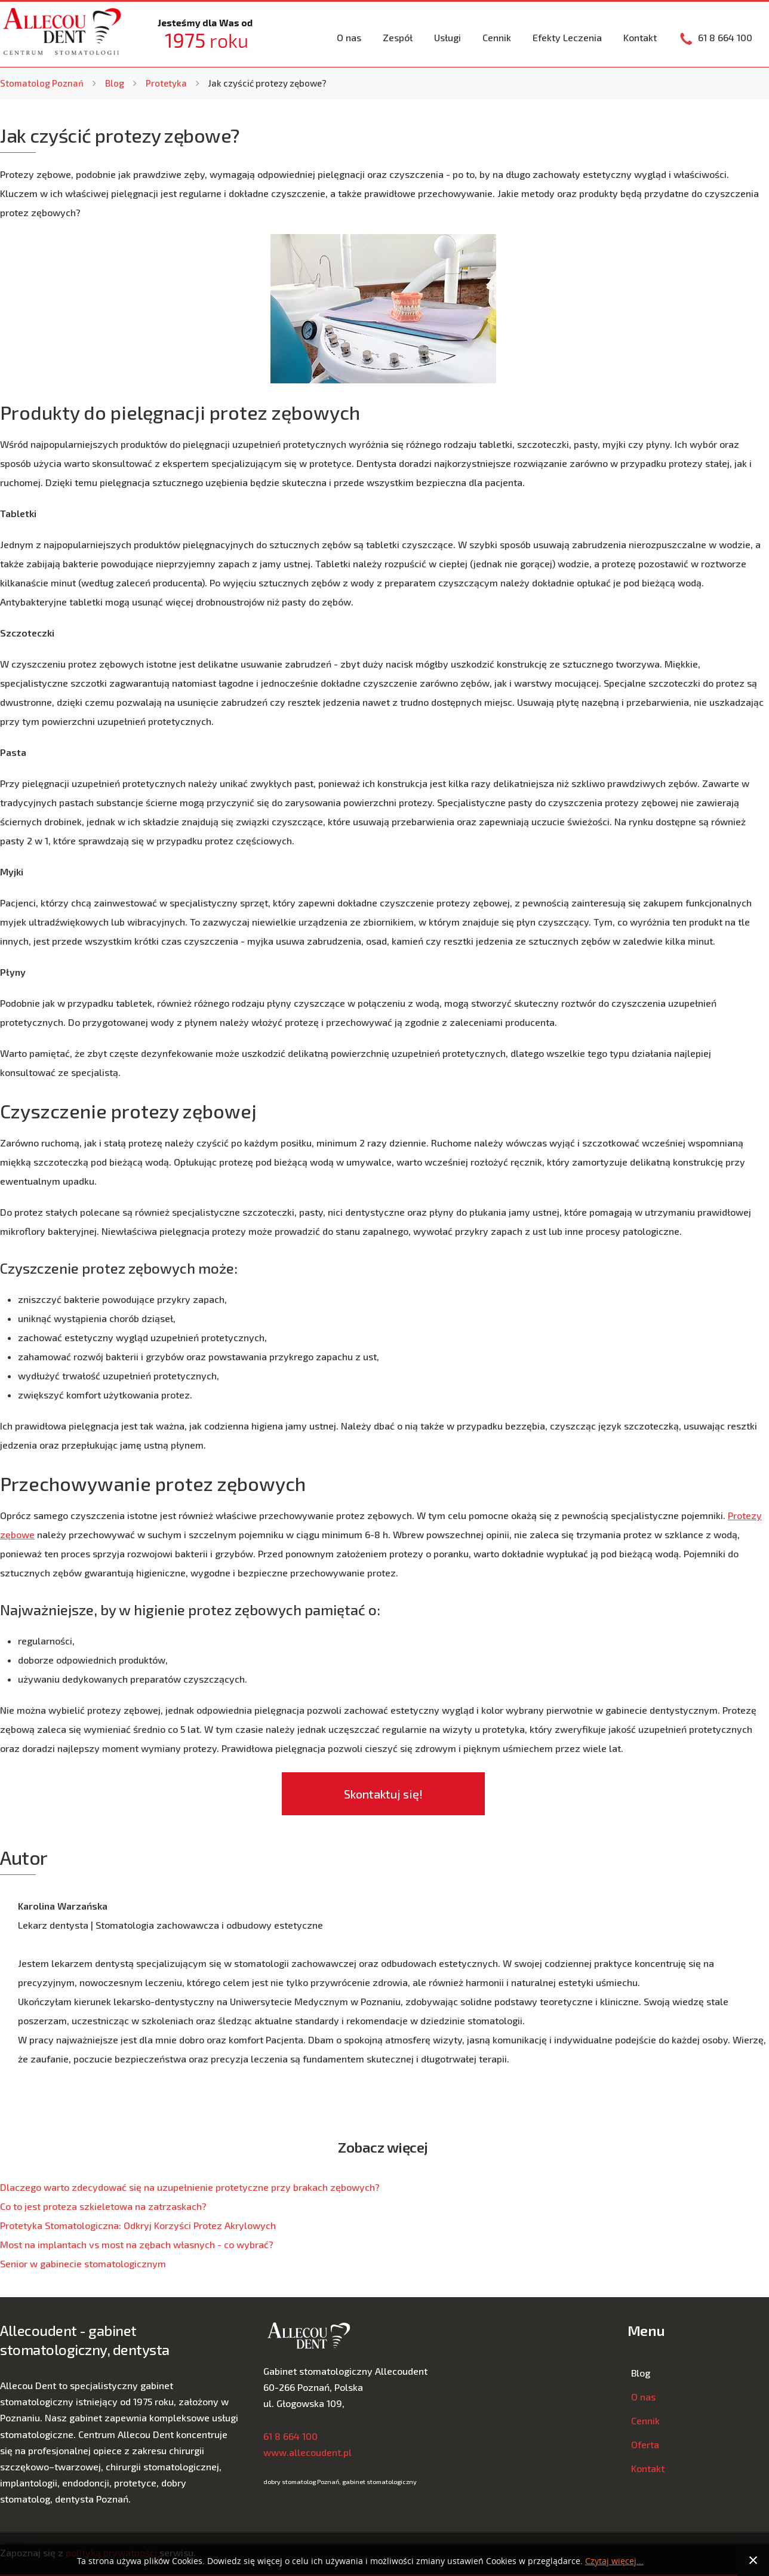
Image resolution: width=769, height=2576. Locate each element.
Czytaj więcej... (614, 2561)
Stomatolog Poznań (42, 83)
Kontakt (640, 37)
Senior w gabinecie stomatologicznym (83, 2263)
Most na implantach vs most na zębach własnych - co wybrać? (136, 2244)
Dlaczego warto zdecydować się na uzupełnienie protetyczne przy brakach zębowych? (190, 2187)
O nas (349, 37)
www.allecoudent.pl (307, 2452)
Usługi (447, 37)
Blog (114, 83)
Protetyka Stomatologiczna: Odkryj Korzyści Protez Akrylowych (138, 2225)
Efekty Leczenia (567, 37)
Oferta (645, 2444)
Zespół (398, 37)
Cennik (496, 37)
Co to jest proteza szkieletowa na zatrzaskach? (103, 2206)
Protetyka (166, 83)
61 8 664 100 (290, 2436)
